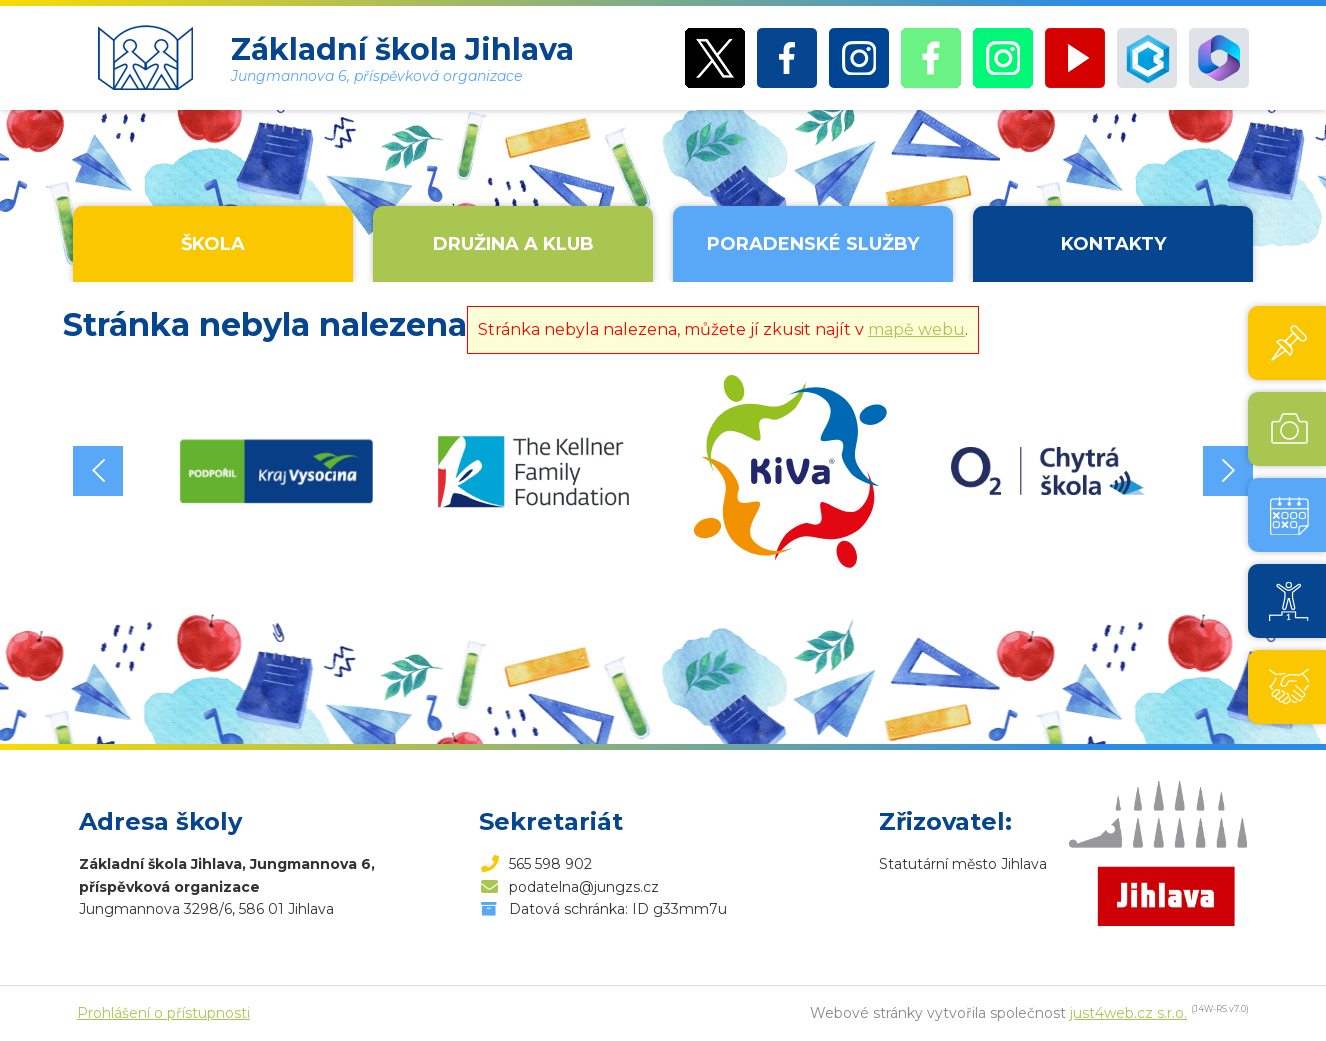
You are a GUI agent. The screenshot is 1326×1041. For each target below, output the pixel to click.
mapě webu (916, 329)
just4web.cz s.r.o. (1128, 1013)
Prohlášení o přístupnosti (163, 1013)
